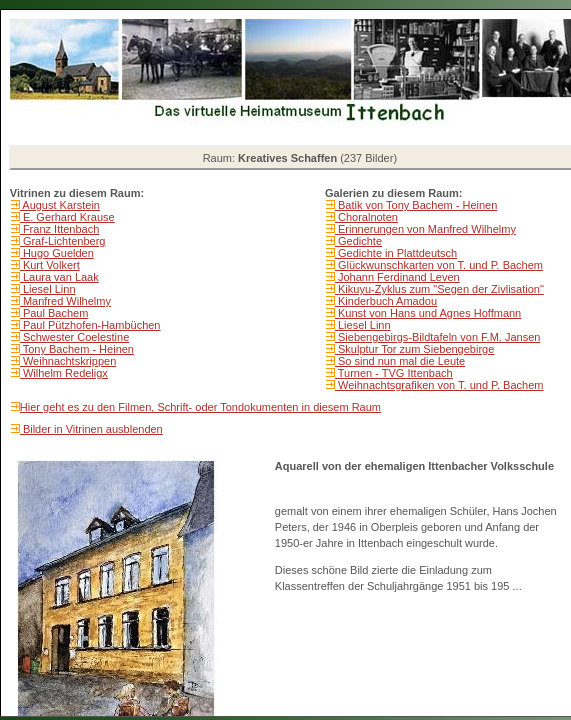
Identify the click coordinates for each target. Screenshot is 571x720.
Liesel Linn (48, 289)
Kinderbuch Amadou (386, 301)
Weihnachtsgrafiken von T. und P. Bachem (439, 385)
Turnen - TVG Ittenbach (394, 373)
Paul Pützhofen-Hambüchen (90, 325)
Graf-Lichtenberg (63, 241)
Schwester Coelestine (74, 337)
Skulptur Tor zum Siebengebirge (414, 349)
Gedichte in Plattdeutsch (396, 253)
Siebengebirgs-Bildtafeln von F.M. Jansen (437, 337)
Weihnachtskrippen (68, 361)
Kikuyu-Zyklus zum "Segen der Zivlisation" (439, 289)
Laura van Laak (59, 277)
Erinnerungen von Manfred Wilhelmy (425, 229)
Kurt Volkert (50, 265)
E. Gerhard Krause (67, 217)
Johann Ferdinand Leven (397, 277)
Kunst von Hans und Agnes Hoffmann (428, 313)
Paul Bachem (54, 313)
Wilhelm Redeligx (64, 373)
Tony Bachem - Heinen (77, 349)
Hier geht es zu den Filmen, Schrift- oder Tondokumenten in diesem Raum (200, 407)
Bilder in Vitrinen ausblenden (91, 429)
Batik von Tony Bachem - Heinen (416, 205)
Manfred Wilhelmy (65, 301)
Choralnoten (366, 217)
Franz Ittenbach (60, 229)
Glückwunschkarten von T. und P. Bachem (439, 265)
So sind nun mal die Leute (400, 361)
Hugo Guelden (57, 253)
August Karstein (60, 205)
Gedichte (358, 241)
